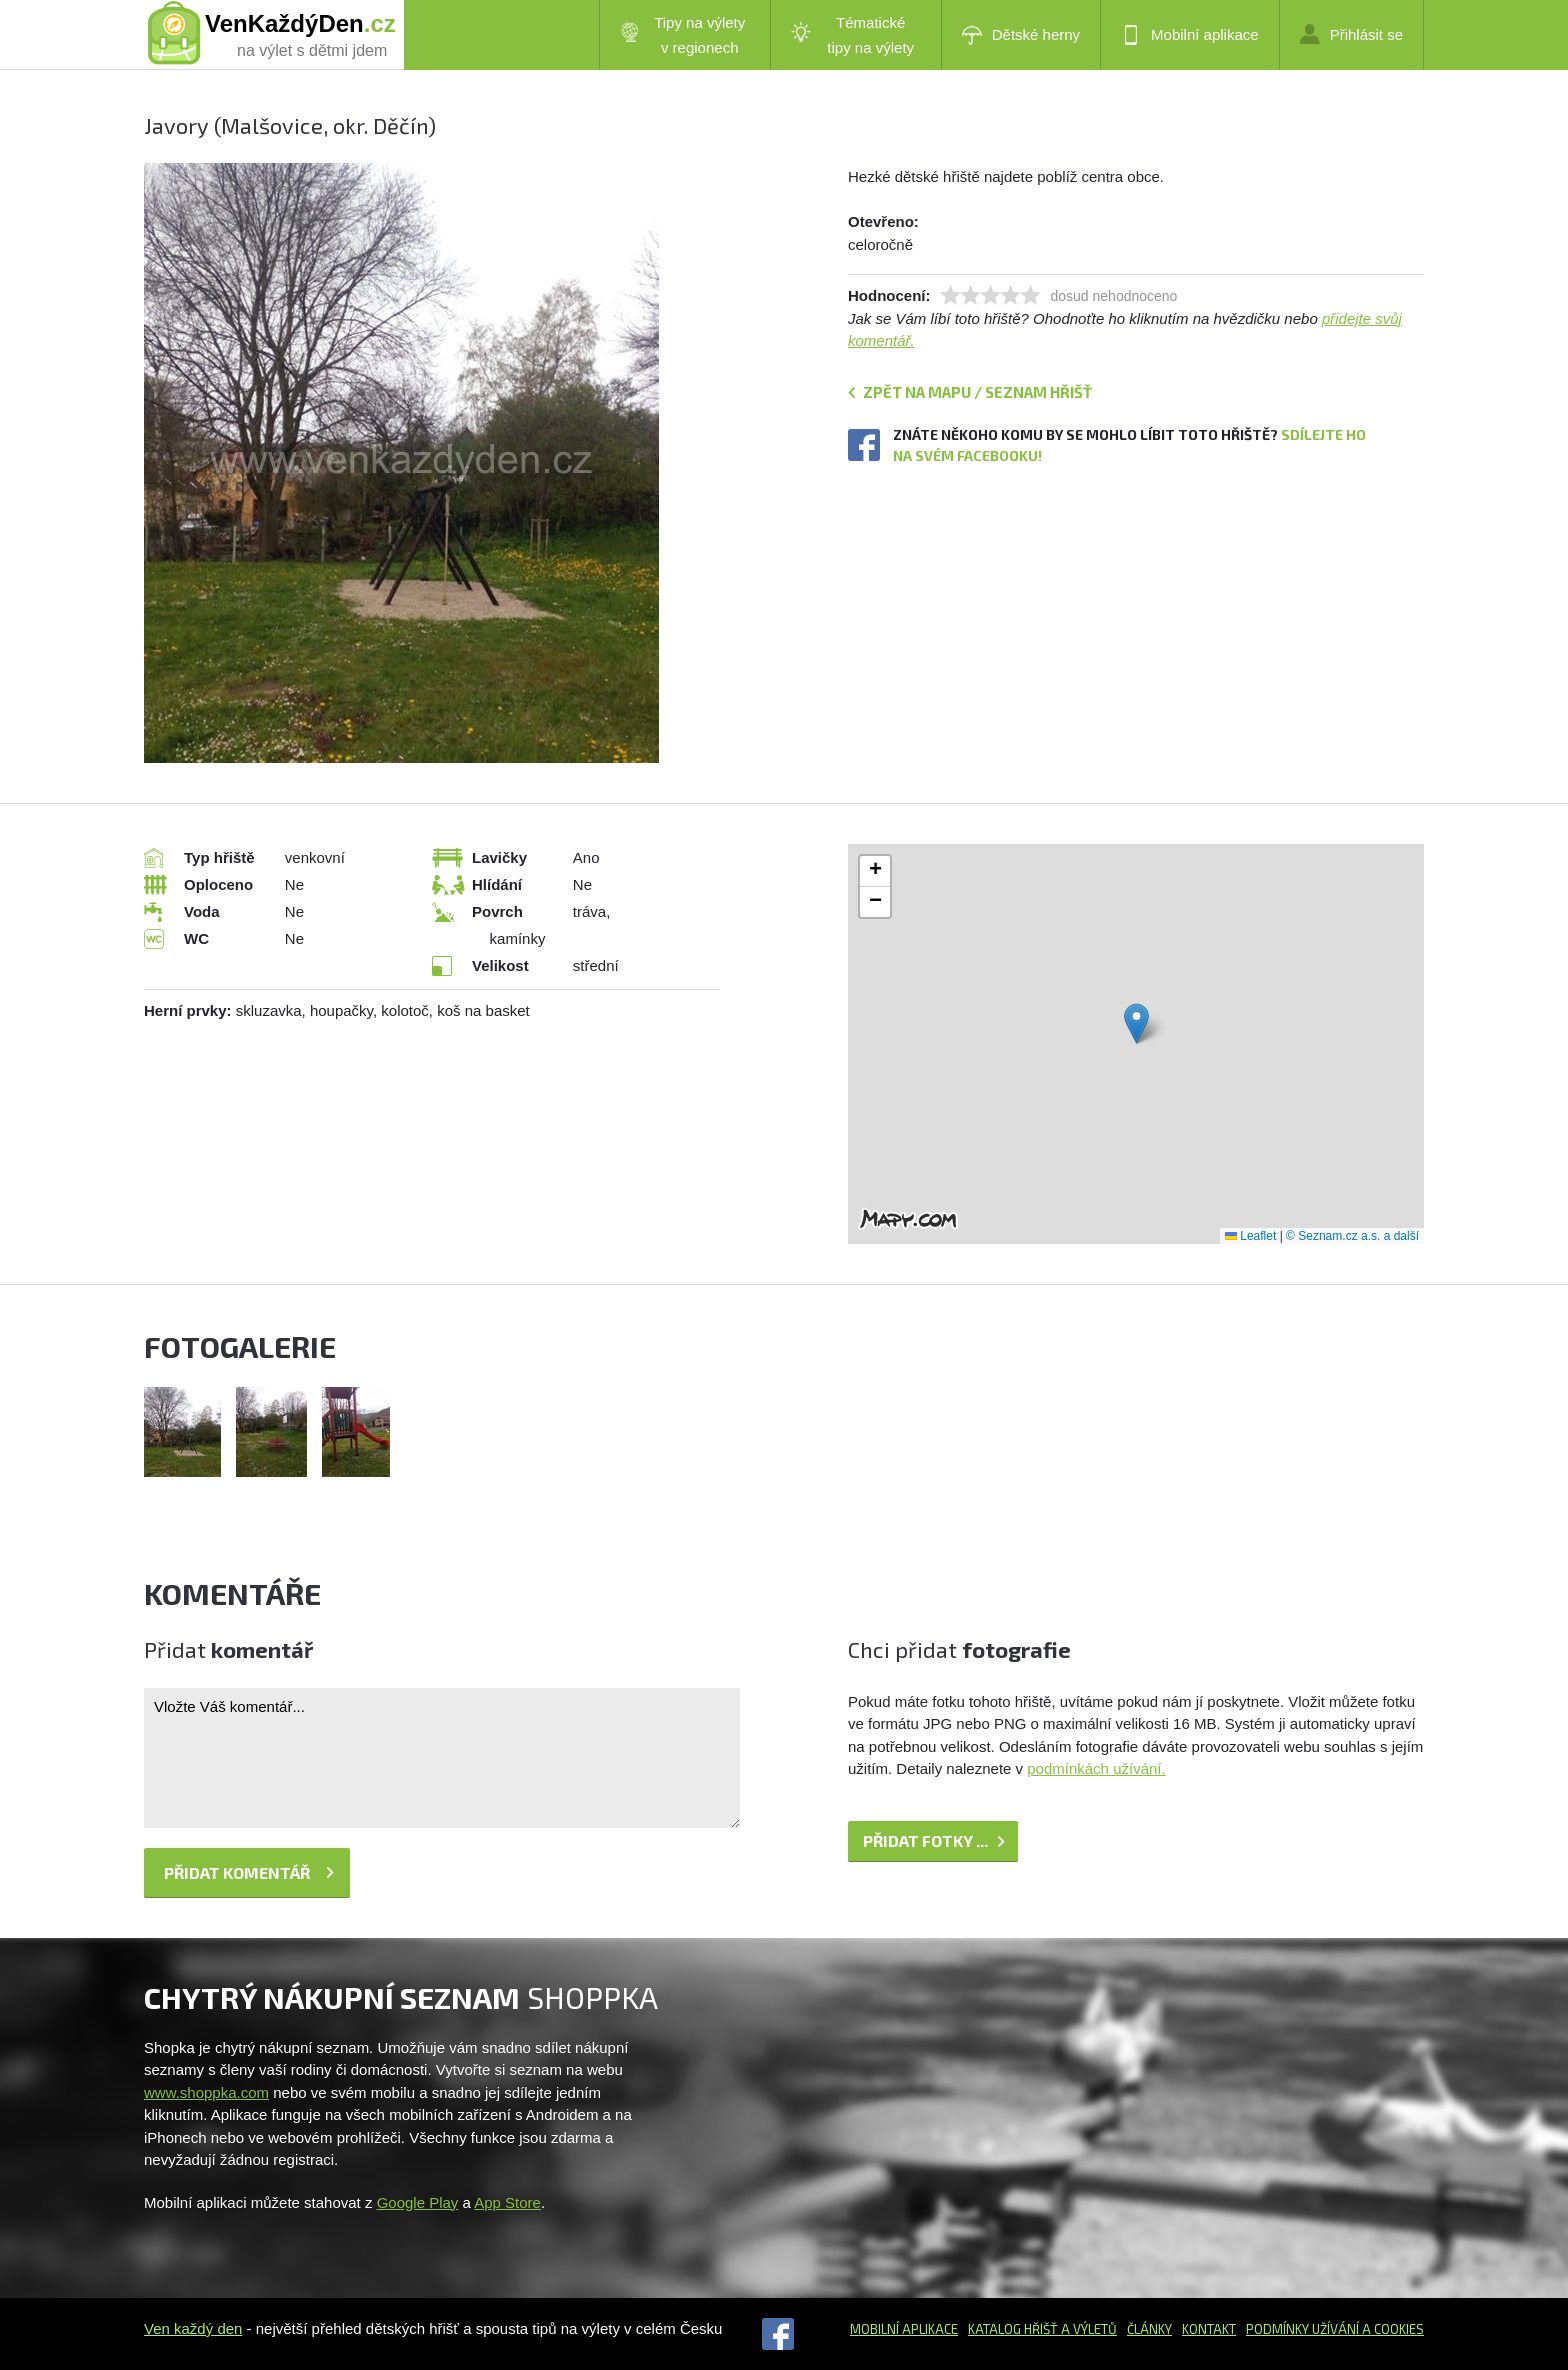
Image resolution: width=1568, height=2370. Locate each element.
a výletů (1087, 2329)
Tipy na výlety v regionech (683, 35)
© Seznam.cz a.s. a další (1352, 1236)
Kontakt (1209, 2329)
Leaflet (1250, 1236)
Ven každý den (193, 2328)
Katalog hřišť (1013, 2329)
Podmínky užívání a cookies (1335, 2329)
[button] (1136, 1023)
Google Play (418, 2202)
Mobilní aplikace (1190, 35)
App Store (507, 2202)
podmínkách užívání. (1096, 1768)
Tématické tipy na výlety (852, 35)
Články (1149, 2329)
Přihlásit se (1351, 34)
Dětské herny (1021, 35)
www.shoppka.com (206, 2092)
